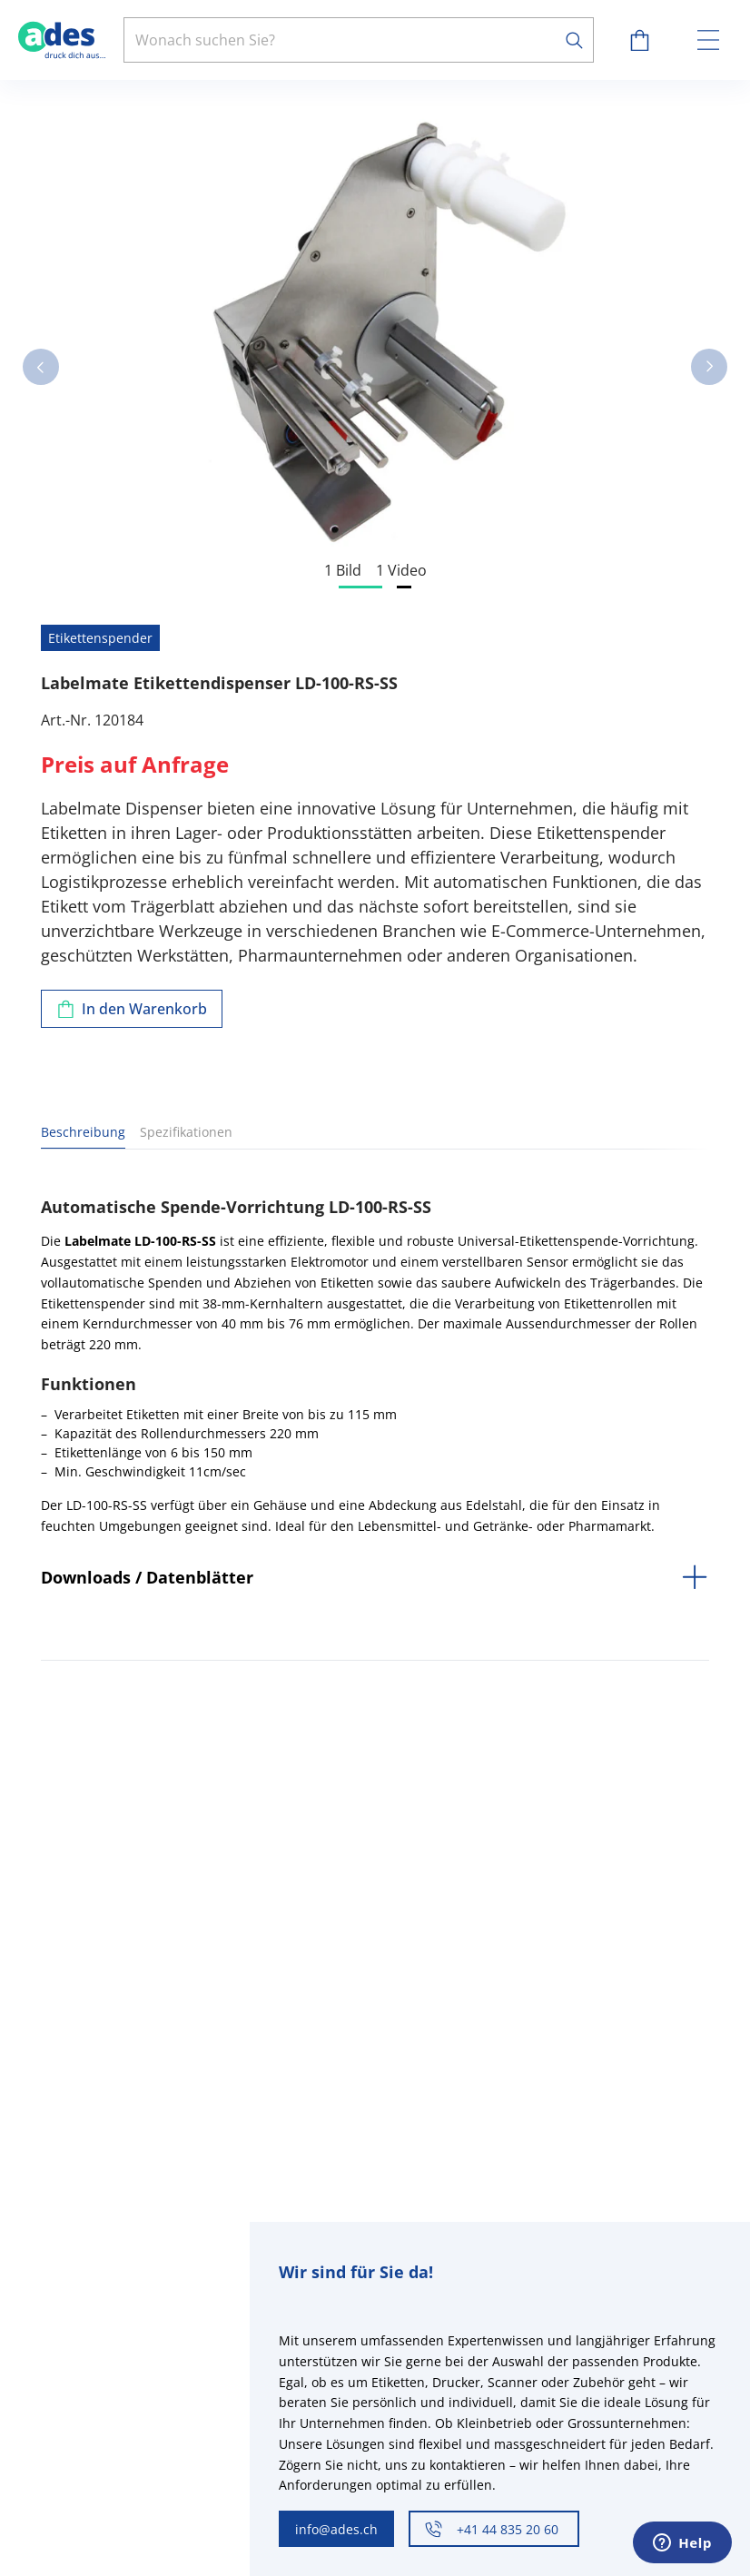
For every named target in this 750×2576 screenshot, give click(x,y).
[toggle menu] (708, 40)
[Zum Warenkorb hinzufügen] (131, 1009)
